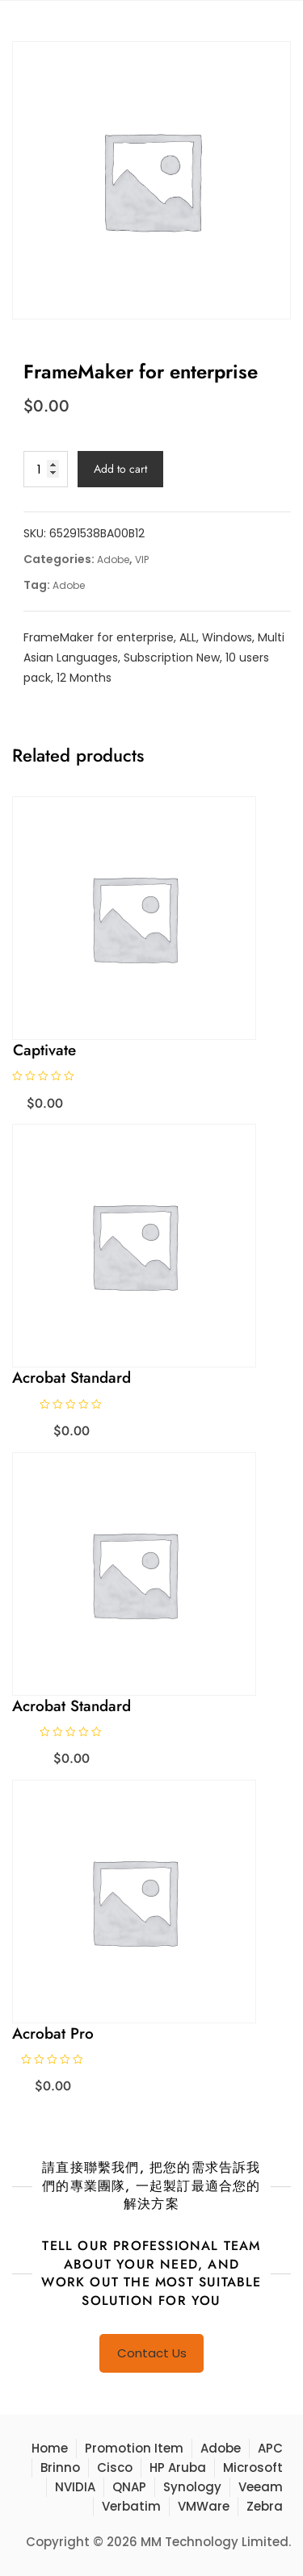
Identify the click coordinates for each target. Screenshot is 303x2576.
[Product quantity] (45, 469)
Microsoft (253, 2467)
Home (50, 2448)
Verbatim (131, 2506)
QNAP (129, 2486)
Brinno (60, 2467)
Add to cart (120, 469)
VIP (142, 559)
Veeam (260, 2486)
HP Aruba (177, 2467)
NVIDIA (75, 2486)
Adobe (113, 559)
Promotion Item (134, 2448)
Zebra (264, 2506)
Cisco (115, 2467)
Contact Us (152, 2352)
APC (270, 2448)
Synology (192, 2486)
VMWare (203, 2506)
